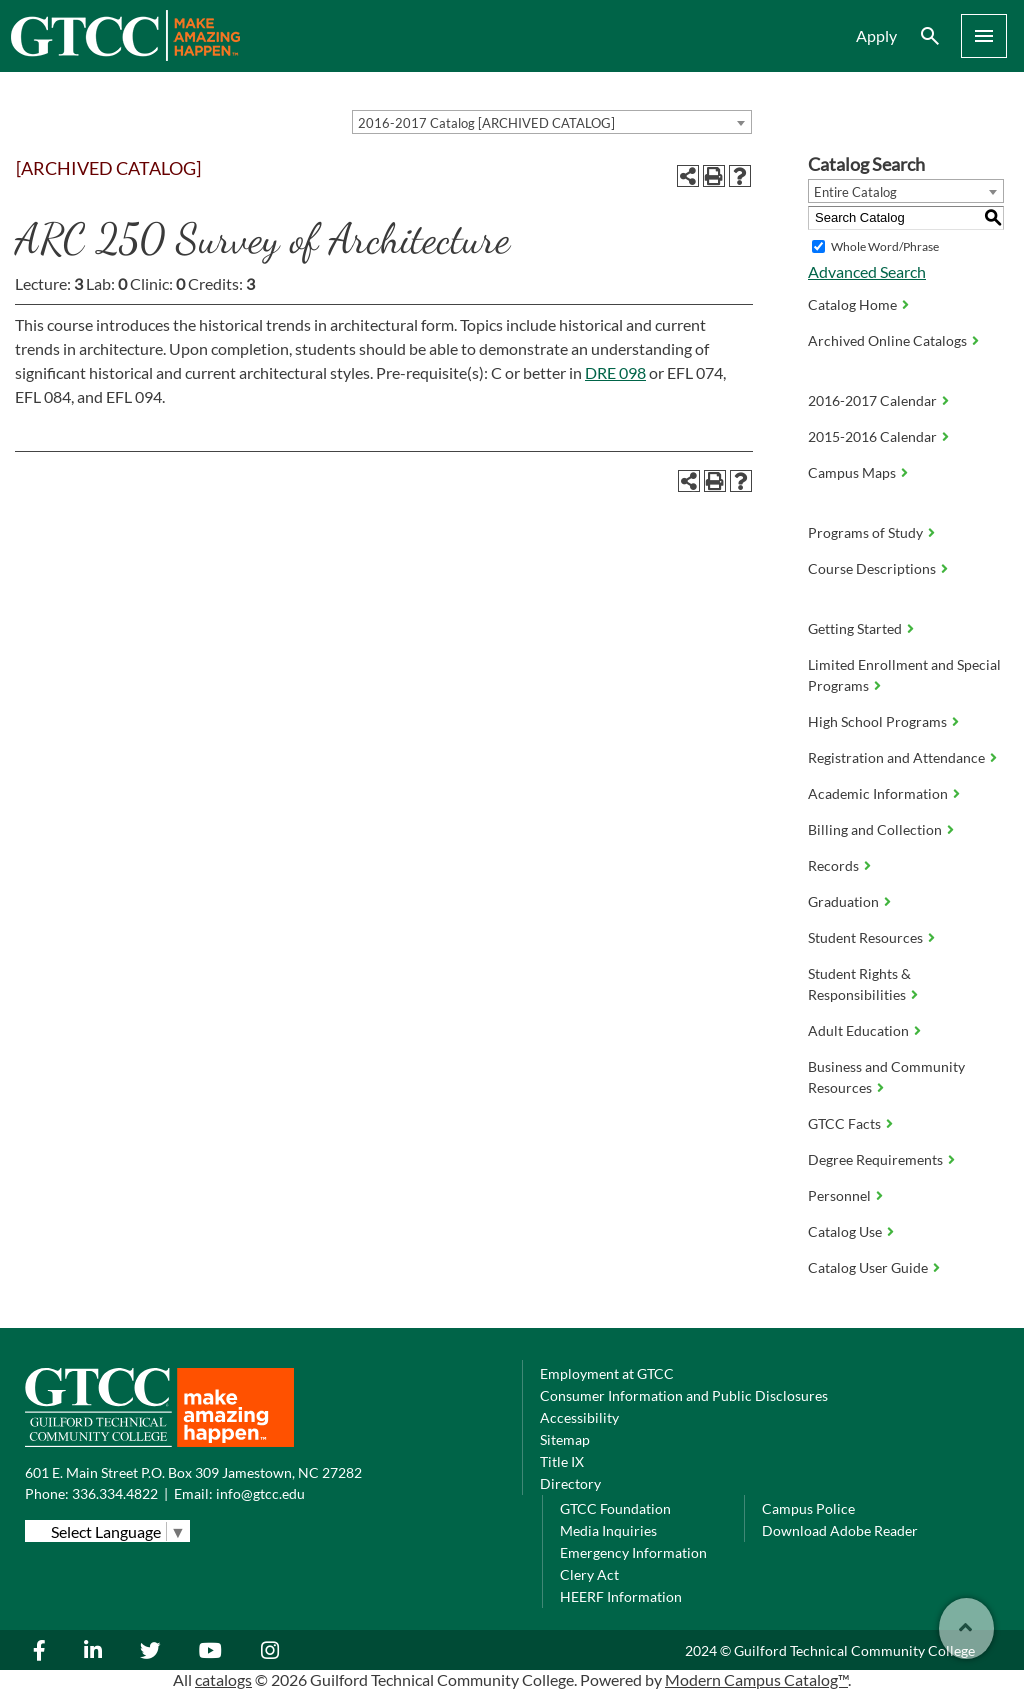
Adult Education (858, 1030)
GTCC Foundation (615, 1508)
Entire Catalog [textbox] (855, 192)
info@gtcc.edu (260, 1493)
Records (833, 865)
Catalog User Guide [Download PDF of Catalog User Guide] (868, 1267)
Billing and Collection (875, 829)
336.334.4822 (115, 1493)
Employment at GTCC (607, 1373)
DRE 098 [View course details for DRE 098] (615, 372)
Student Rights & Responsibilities (859, 984)
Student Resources (865, 937)
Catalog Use (845, 1231)
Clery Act (589, 1574)
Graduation (843, 901)
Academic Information (878, 793)
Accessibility (579, 1417)
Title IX (562, 1461)
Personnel (839, 1195)
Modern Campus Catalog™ (756, 1679)
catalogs (223, 1679)
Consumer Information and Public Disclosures (684, 1395)
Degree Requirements (875, 1159)
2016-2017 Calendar (872, 400)
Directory (570, 1483)
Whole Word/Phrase (885, 246)
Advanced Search (867, 271)
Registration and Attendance (896, 757)
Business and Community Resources (886, 1077)
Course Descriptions (872, 568)
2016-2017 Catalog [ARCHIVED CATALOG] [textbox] (486, 123)
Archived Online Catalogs (887, 340)
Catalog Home (852, 304)
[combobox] (552, 122)
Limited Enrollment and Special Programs (904, 675)
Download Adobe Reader (840, 1530)
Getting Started (855, 628)
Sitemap (565, 1439)
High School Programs (877, 721)
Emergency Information (633, 1552)
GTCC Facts (844, 1123)
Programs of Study (865, 532)
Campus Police (808, 1508)
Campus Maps (852, 472)
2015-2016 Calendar (872, 436)
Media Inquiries (608, 1530)
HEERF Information (621, 1596)
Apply (876, 35)
